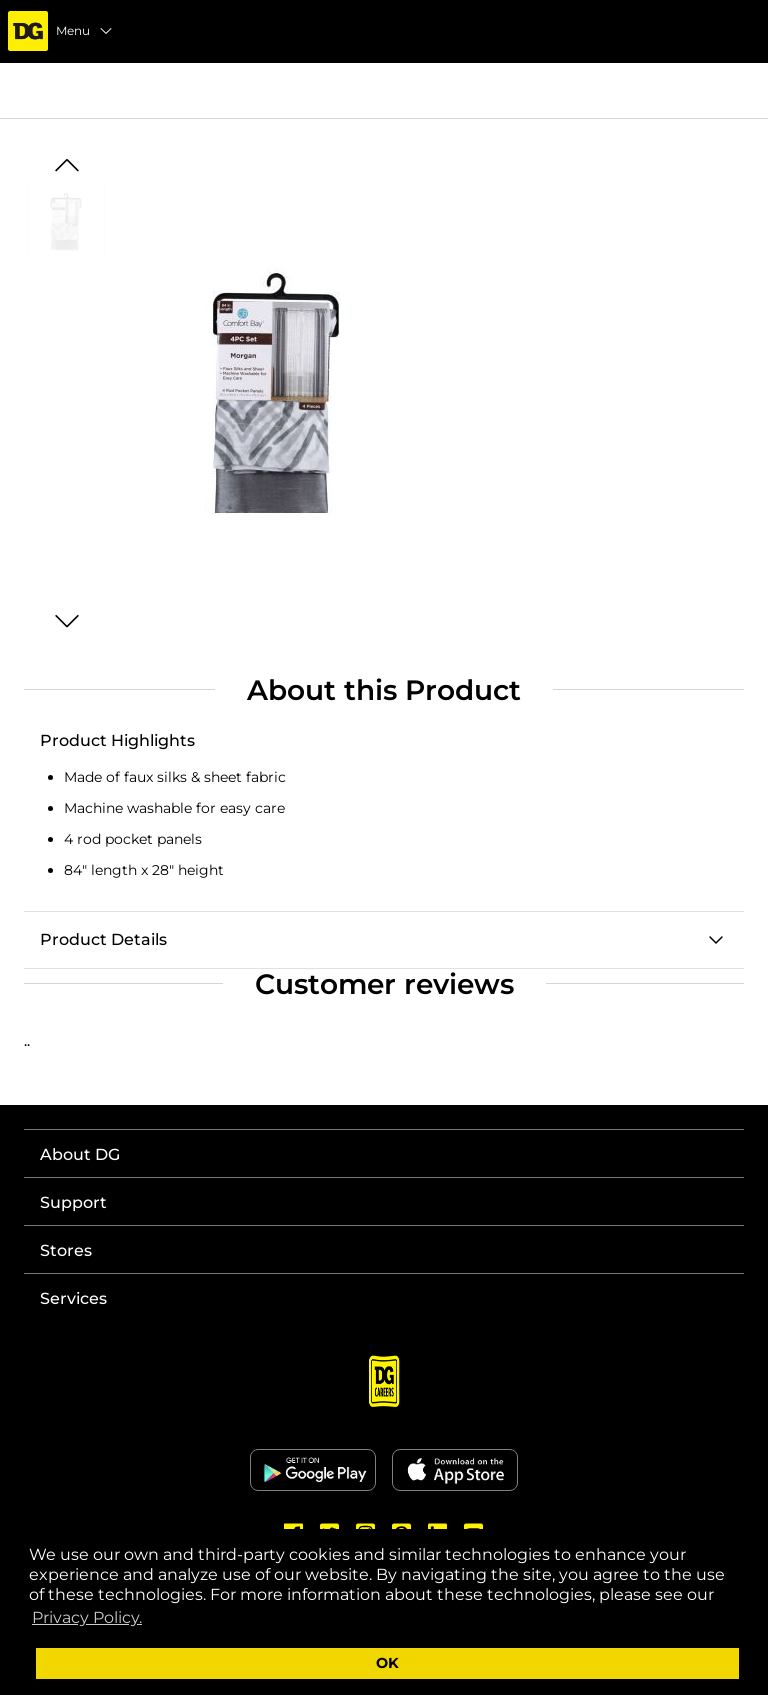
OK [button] (387, 1663)
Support (73, 1202)
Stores (66, 1250)
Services (73, 1298)
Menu (85, 31)
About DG (80, 1154)
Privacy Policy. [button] (87, 1617)
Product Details (103, 939)
